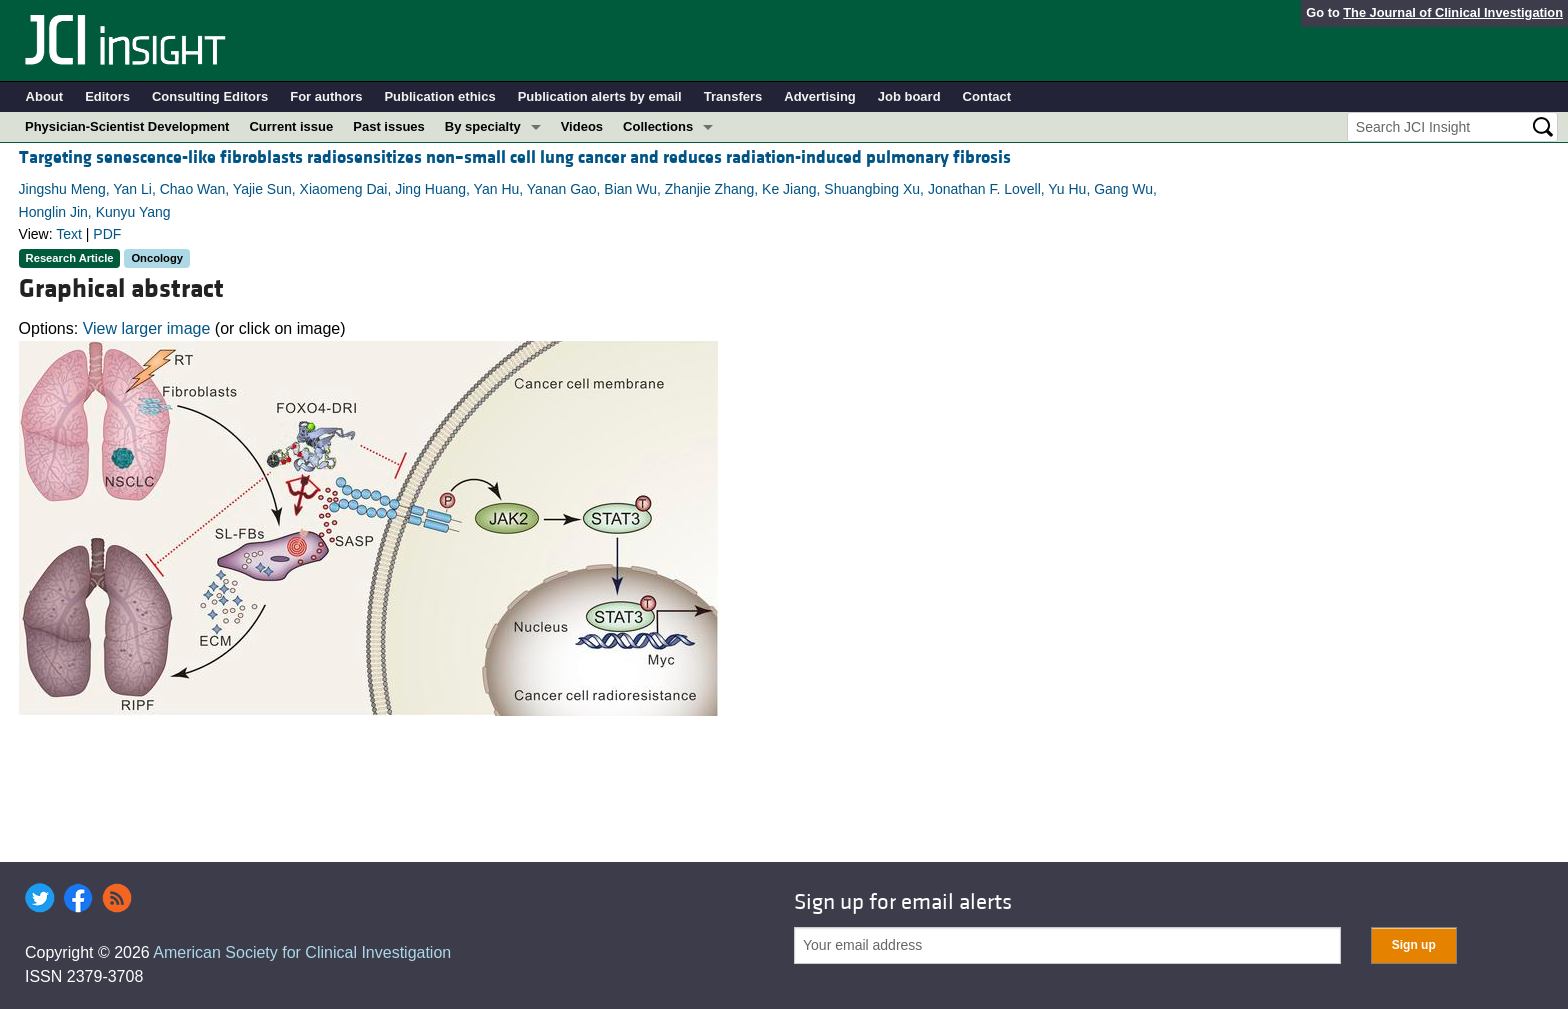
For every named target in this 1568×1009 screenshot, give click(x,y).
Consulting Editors (210, 96)
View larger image (147, 328)
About (45, 96)
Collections (658, 126)
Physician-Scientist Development (127, 126)
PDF (107, 234)
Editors (107, 96)
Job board (909, 96)
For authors (326, 96)
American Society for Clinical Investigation (302, 952)
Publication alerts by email (600, 96)
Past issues (389, 126)
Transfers (733, 96)
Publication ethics (439, 96)
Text (69, 234)
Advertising (820, 96)
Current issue (291, 126)
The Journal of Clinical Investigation (1453, 12)
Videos (582, 126)
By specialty (483, 126)
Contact (987, 96)
